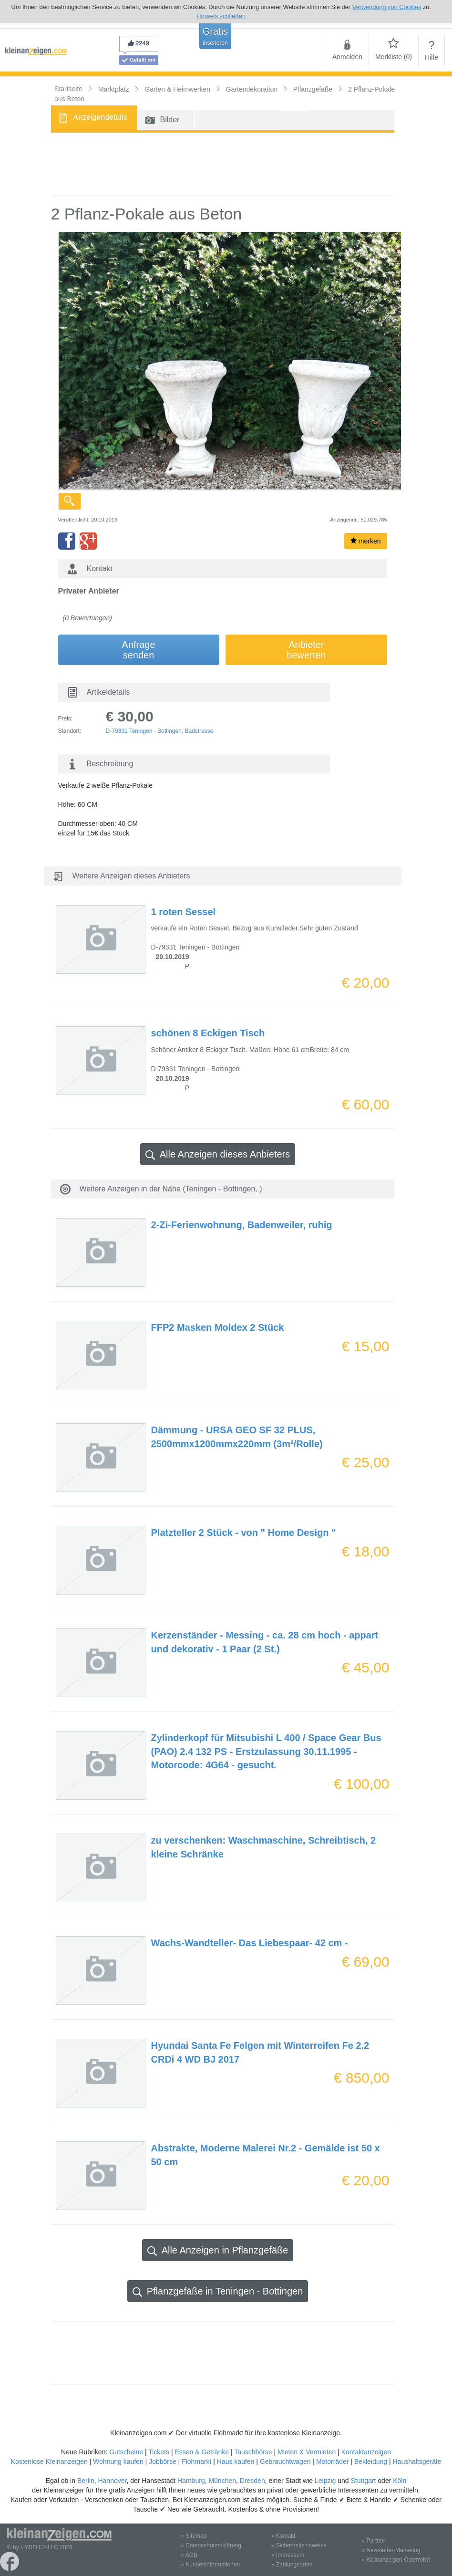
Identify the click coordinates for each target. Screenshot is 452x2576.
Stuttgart (363, 2480)
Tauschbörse (253, 2452)
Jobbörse (162, 2461)
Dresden (252, 2480)
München (222, 2480)
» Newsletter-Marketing (390, 2550)
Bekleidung (370, 2461)
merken (365, 541)
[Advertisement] (222, 164)
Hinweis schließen (221, 16)
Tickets (158, 2452)
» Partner (373, 2540)
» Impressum (287, 2555)
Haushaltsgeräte (416, 2461)
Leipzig (325, 2480)
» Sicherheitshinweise (299, 2545)
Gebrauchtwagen (285, 2461)
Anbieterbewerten (306, 649)
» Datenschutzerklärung (211, 2545)
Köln (399, 2480)
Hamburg (191, 2480)
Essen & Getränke (202, 2452)
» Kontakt (283, 2536)
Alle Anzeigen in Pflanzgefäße (217, 2250)
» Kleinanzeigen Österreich (395, 2559)
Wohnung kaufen (118, 2461)
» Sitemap (193, 2536)
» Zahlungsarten (292, 2564)
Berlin (85, 2480)
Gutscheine (126, 2452)
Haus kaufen (236, 2461)
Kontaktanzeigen (366, 2452)
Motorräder (332, 2461)
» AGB (189, 2555)
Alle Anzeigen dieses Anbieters (217, 1154)
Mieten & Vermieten (306, 2452)
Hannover (112, 2480)
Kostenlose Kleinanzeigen (49, 2461)
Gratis (215, 36)
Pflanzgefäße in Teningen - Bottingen (218, 2291)
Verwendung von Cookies (386, 6)
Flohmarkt (196, 2461)
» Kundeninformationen (210, 2564)
